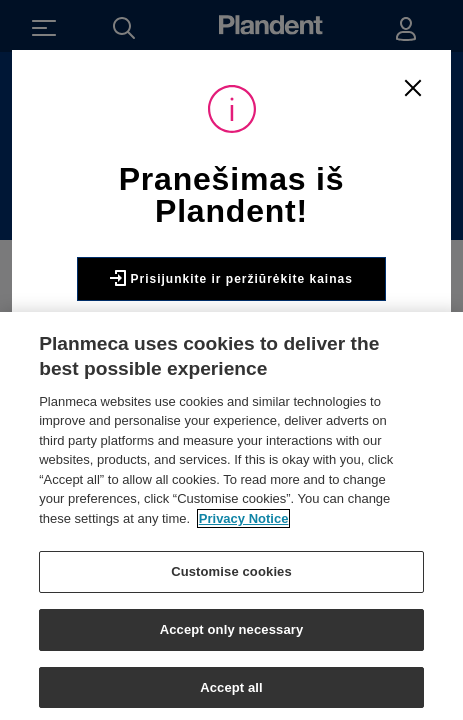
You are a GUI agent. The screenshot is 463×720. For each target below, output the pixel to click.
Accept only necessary (232, 635)
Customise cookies (231, 578)
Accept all (231, 693)
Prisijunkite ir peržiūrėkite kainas (231, 278)
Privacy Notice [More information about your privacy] (244, 524)
